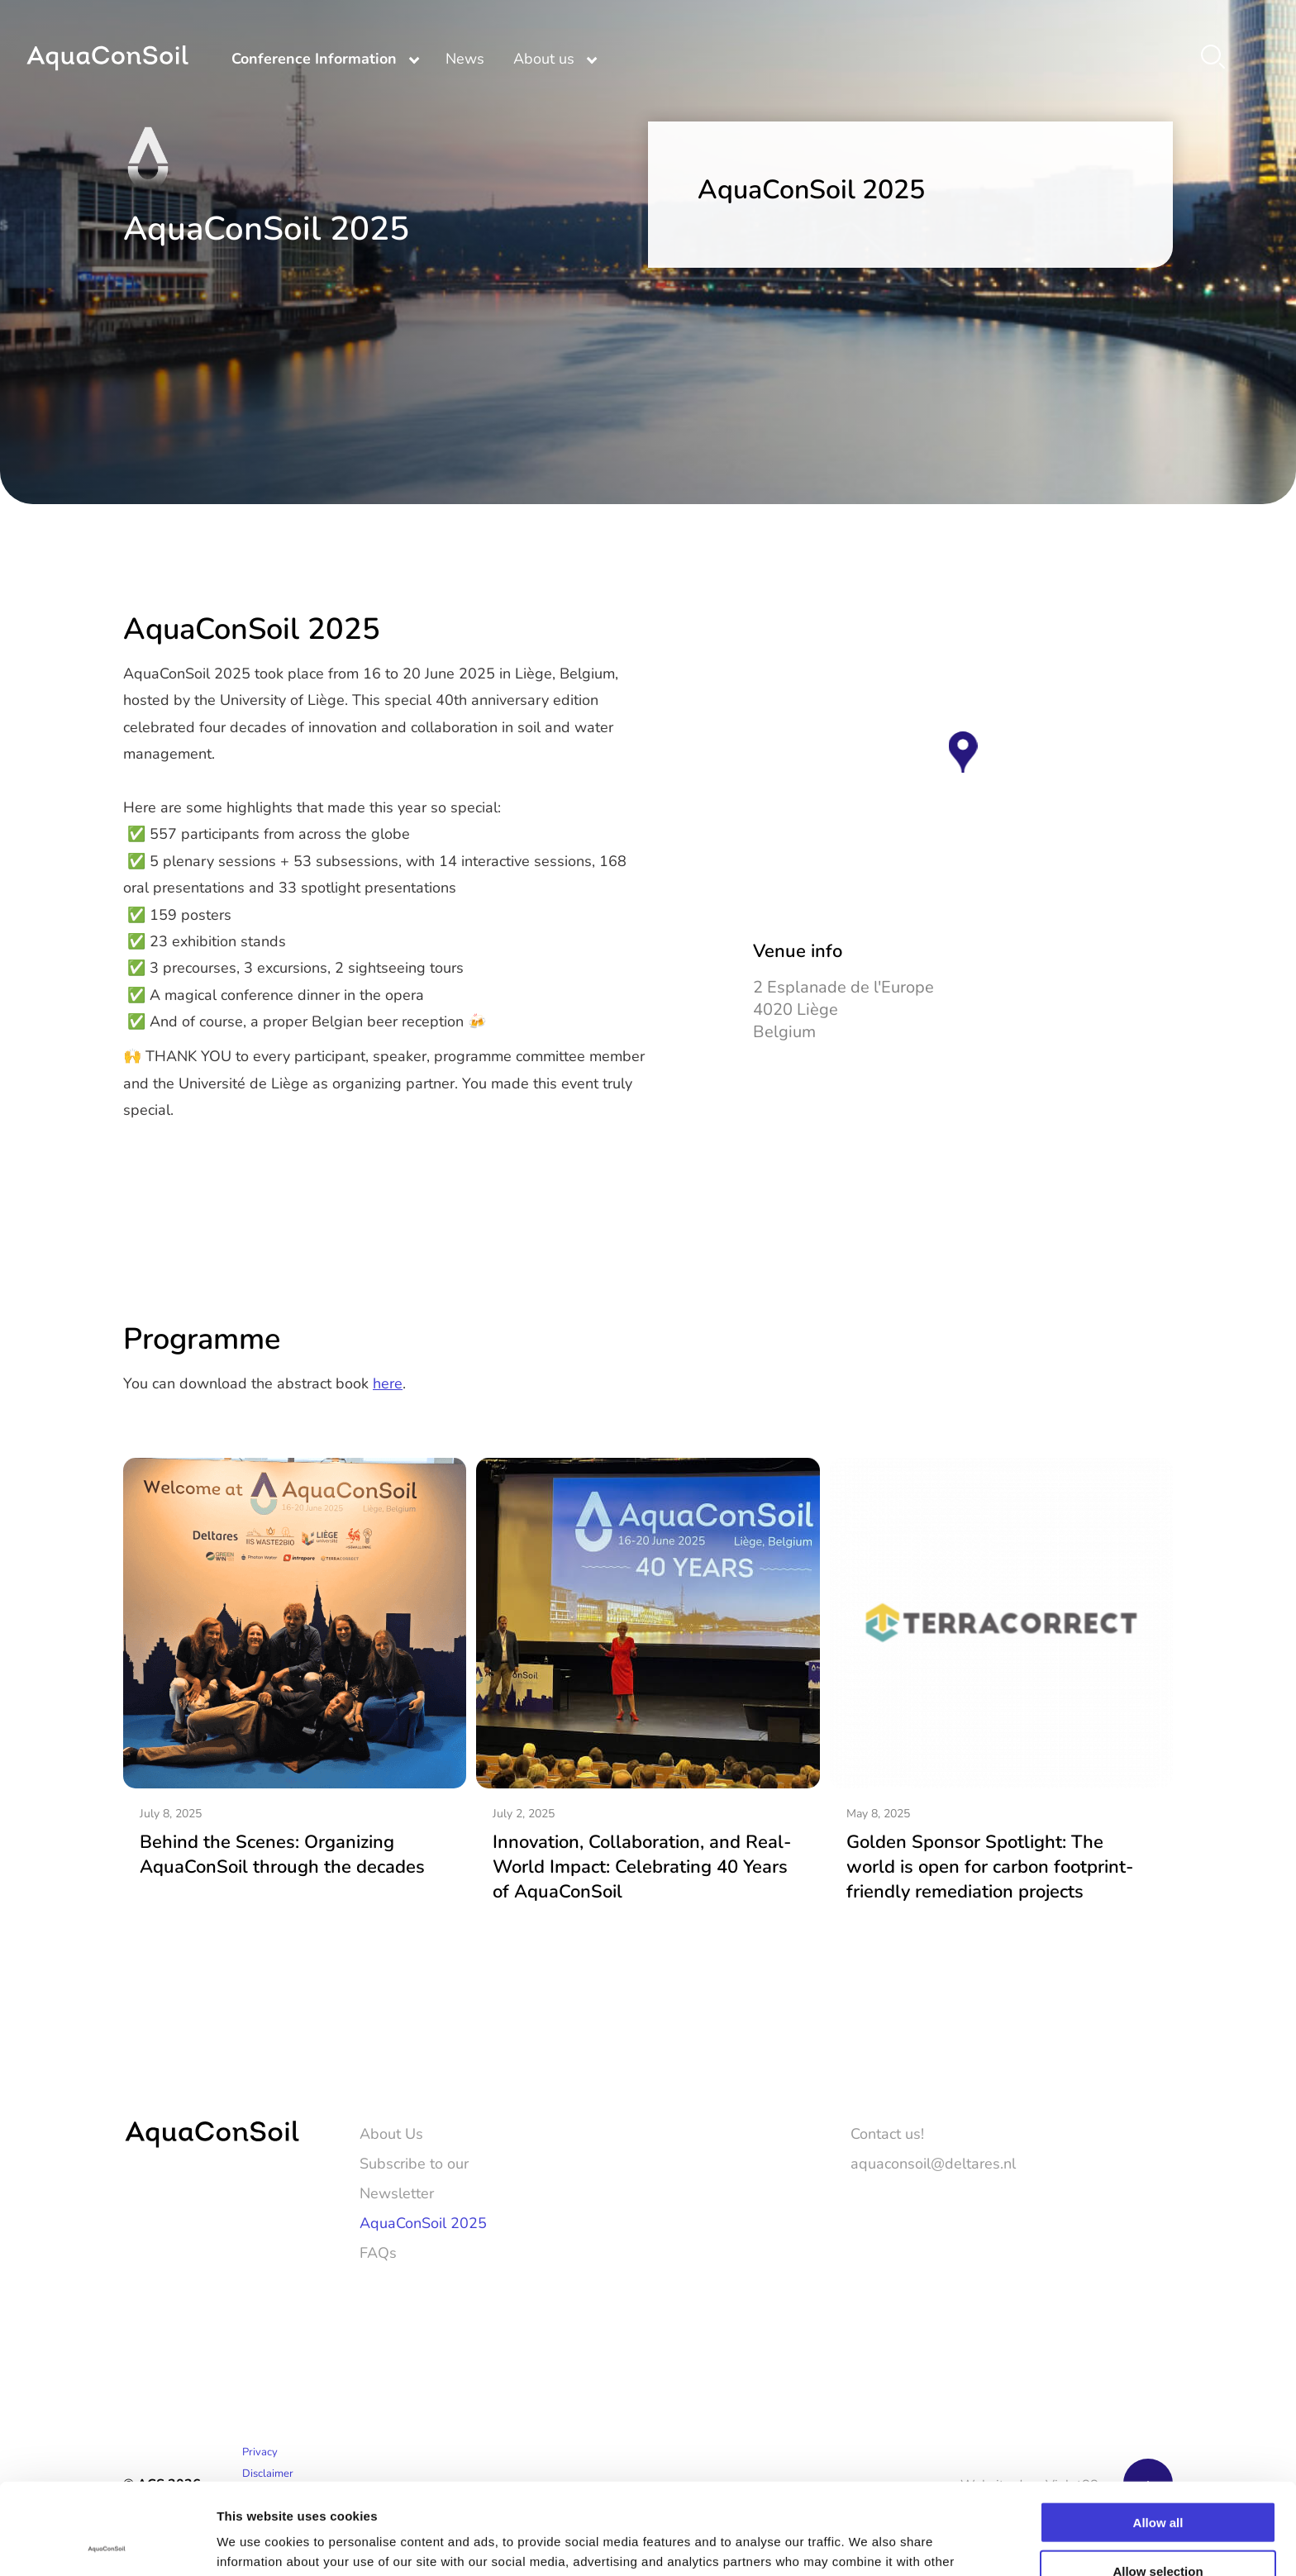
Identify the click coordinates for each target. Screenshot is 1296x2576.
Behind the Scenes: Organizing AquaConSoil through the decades (282, 1853)
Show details (867, 2543)
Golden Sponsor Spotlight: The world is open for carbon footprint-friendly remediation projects (989, 1865)
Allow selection (1158, 2480)
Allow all (1158, 2431)
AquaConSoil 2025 (423, 2222)
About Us (391, 2133)
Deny (1158, 2528)
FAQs (378, 2252)
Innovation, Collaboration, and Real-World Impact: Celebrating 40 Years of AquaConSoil (642, 1865)
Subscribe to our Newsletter (414, 2177)
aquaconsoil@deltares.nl (933, 2163)
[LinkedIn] (1161, 2296)
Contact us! (887, 2133)
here (388, 1383)
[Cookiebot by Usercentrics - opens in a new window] (107, 2543)
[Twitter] (1113, 2296)
